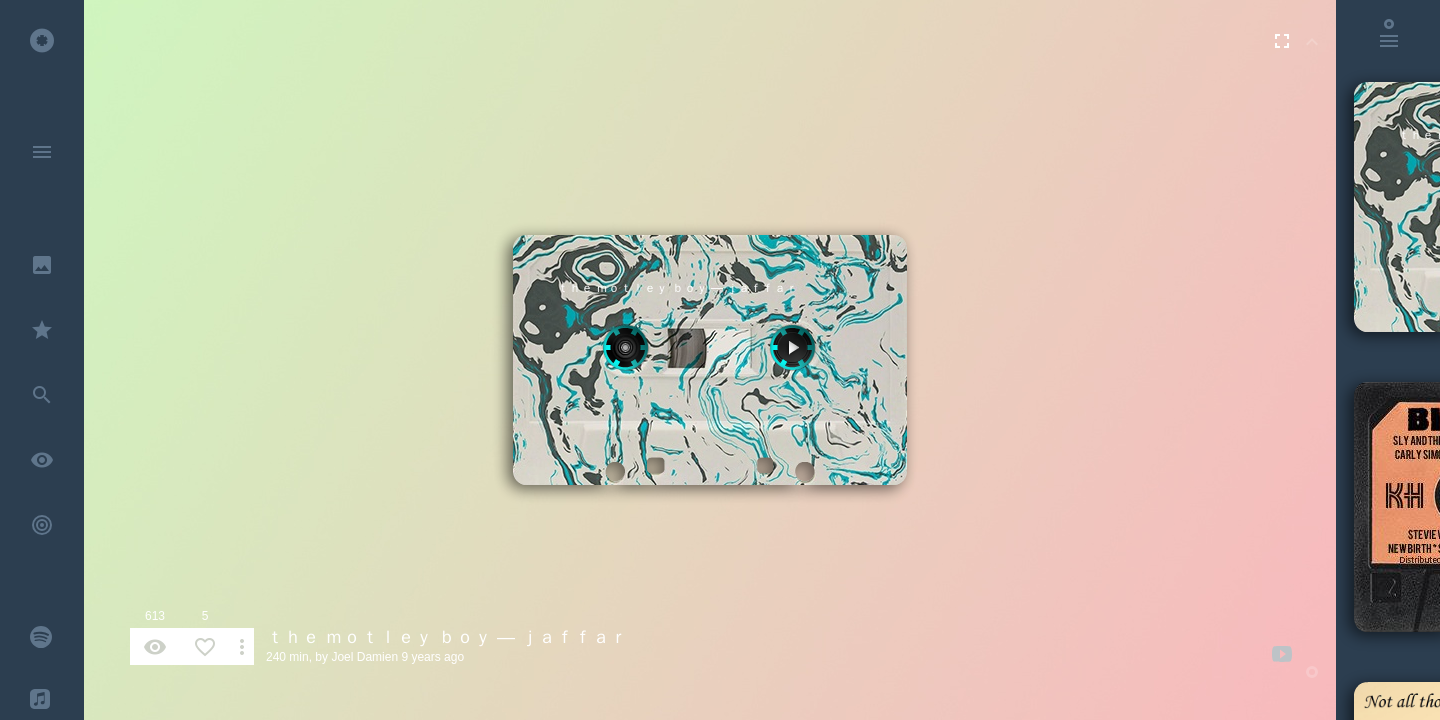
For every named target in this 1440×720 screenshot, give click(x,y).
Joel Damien (364, 657)
